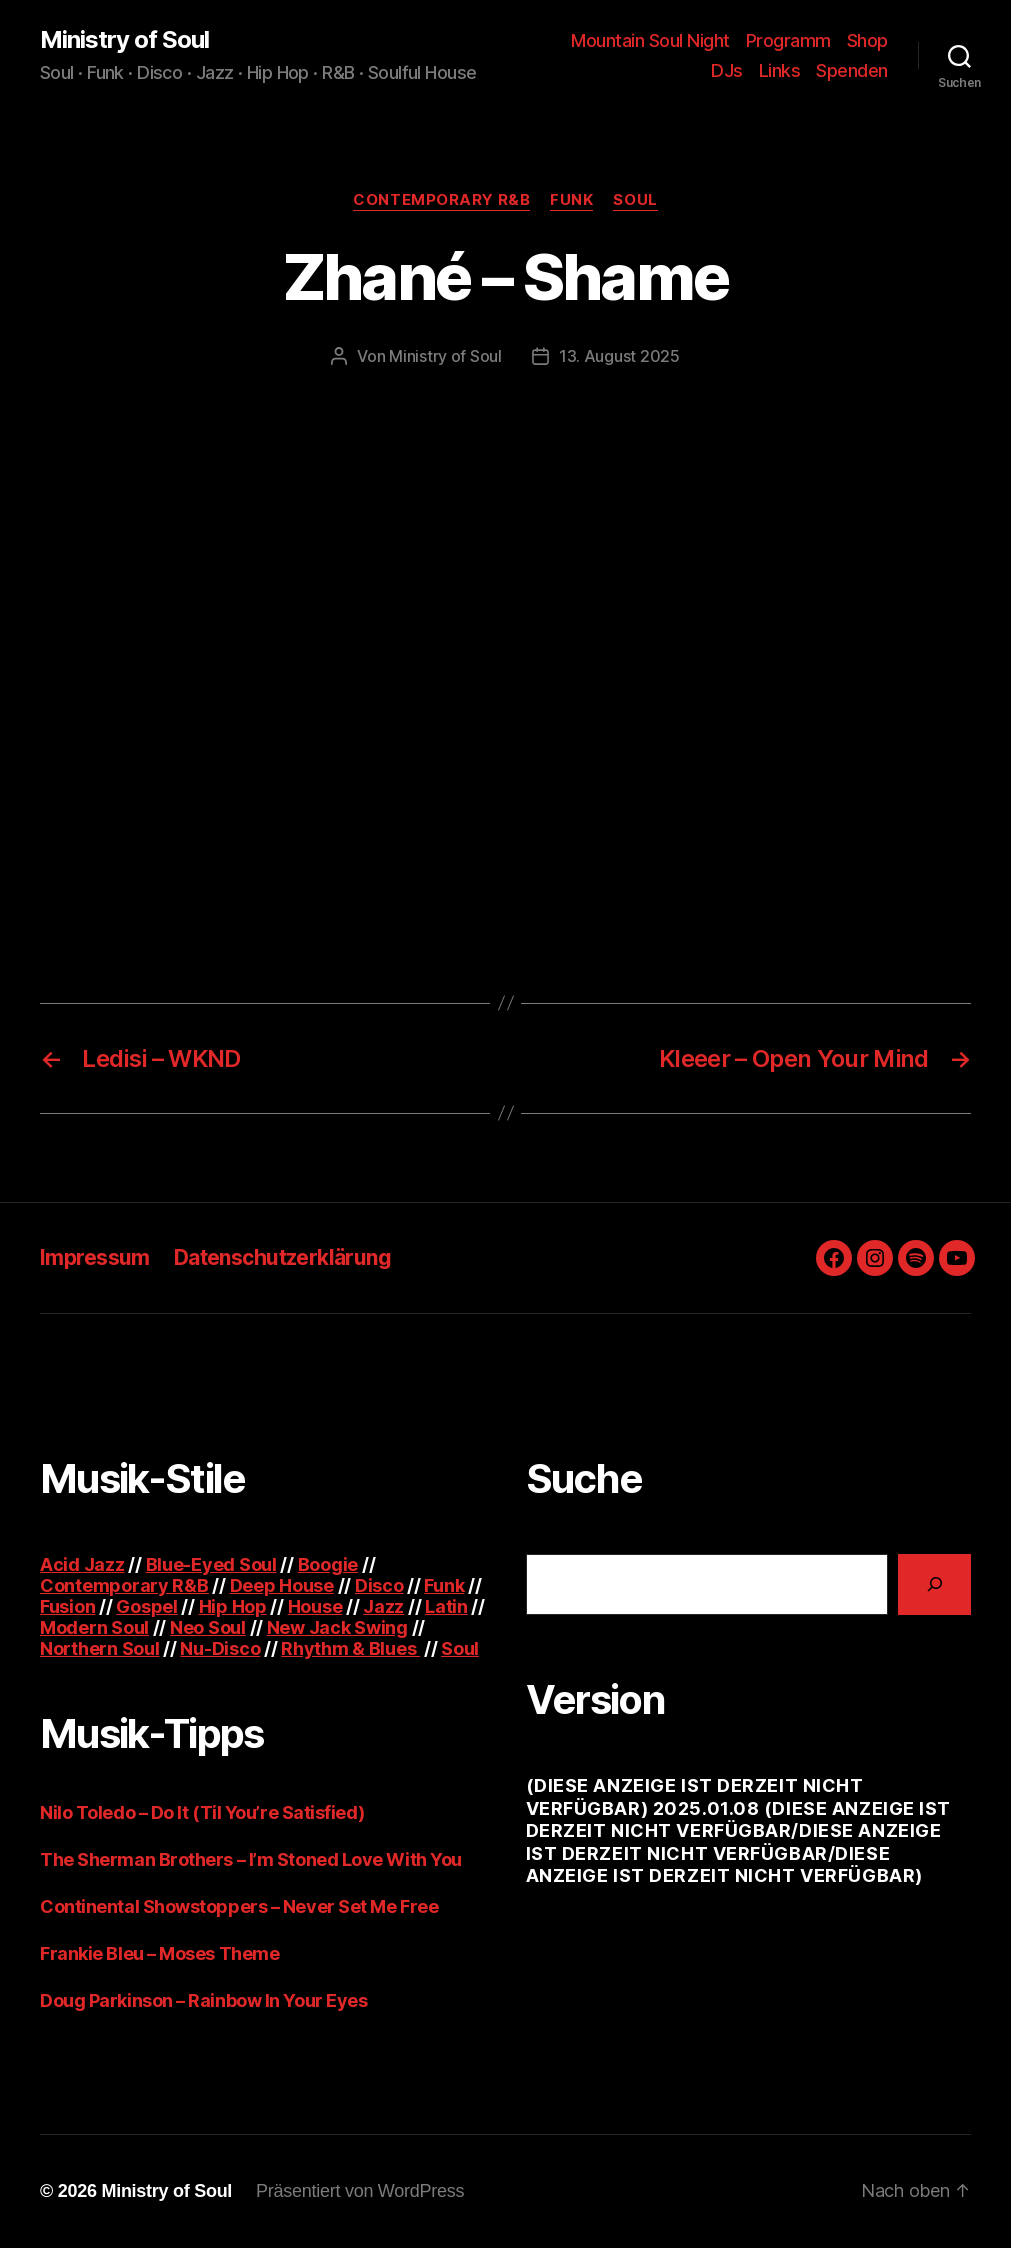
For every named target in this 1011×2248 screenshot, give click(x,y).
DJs (727, 70)
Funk (571, 200)
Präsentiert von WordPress (360, 2191)
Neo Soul (208, 1627)
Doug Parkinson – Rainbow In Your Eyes (203, 2000)
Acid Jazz (82, 1564)
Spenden (852, 70)
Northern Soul (100, 1648)
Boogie (328, 1564)
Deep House (282, 1585)
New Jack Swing (337, 1627)
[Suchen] (934, 1584)
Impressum (95, 1257)
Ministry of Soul (124, 40)
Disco (379, 1585)
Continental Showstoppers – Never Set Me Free (239, 1906)
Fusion (67, 1606)
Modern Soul (94, 1627)
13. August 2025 (619, 356)
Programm (788, 40)
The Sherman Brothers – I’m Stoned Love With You (251, 1859)
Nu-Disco (220, 1648)
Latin (446, 1606)
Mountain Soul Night (650, 40)
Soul (635, 200)
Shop (867, 40)
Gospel (146, 1606)
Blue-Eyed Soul (211, 1564)
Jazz (383, 1606)
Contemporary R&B (441, 200)
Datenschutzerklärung (282, 1257)
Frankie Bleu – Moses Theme (159, 1953)
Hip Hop (233, 1606)
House (315, 1606)
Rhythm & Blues (350, 1648)
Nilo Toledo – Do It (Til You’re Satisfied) (202, 1812)
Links (780, 70)
